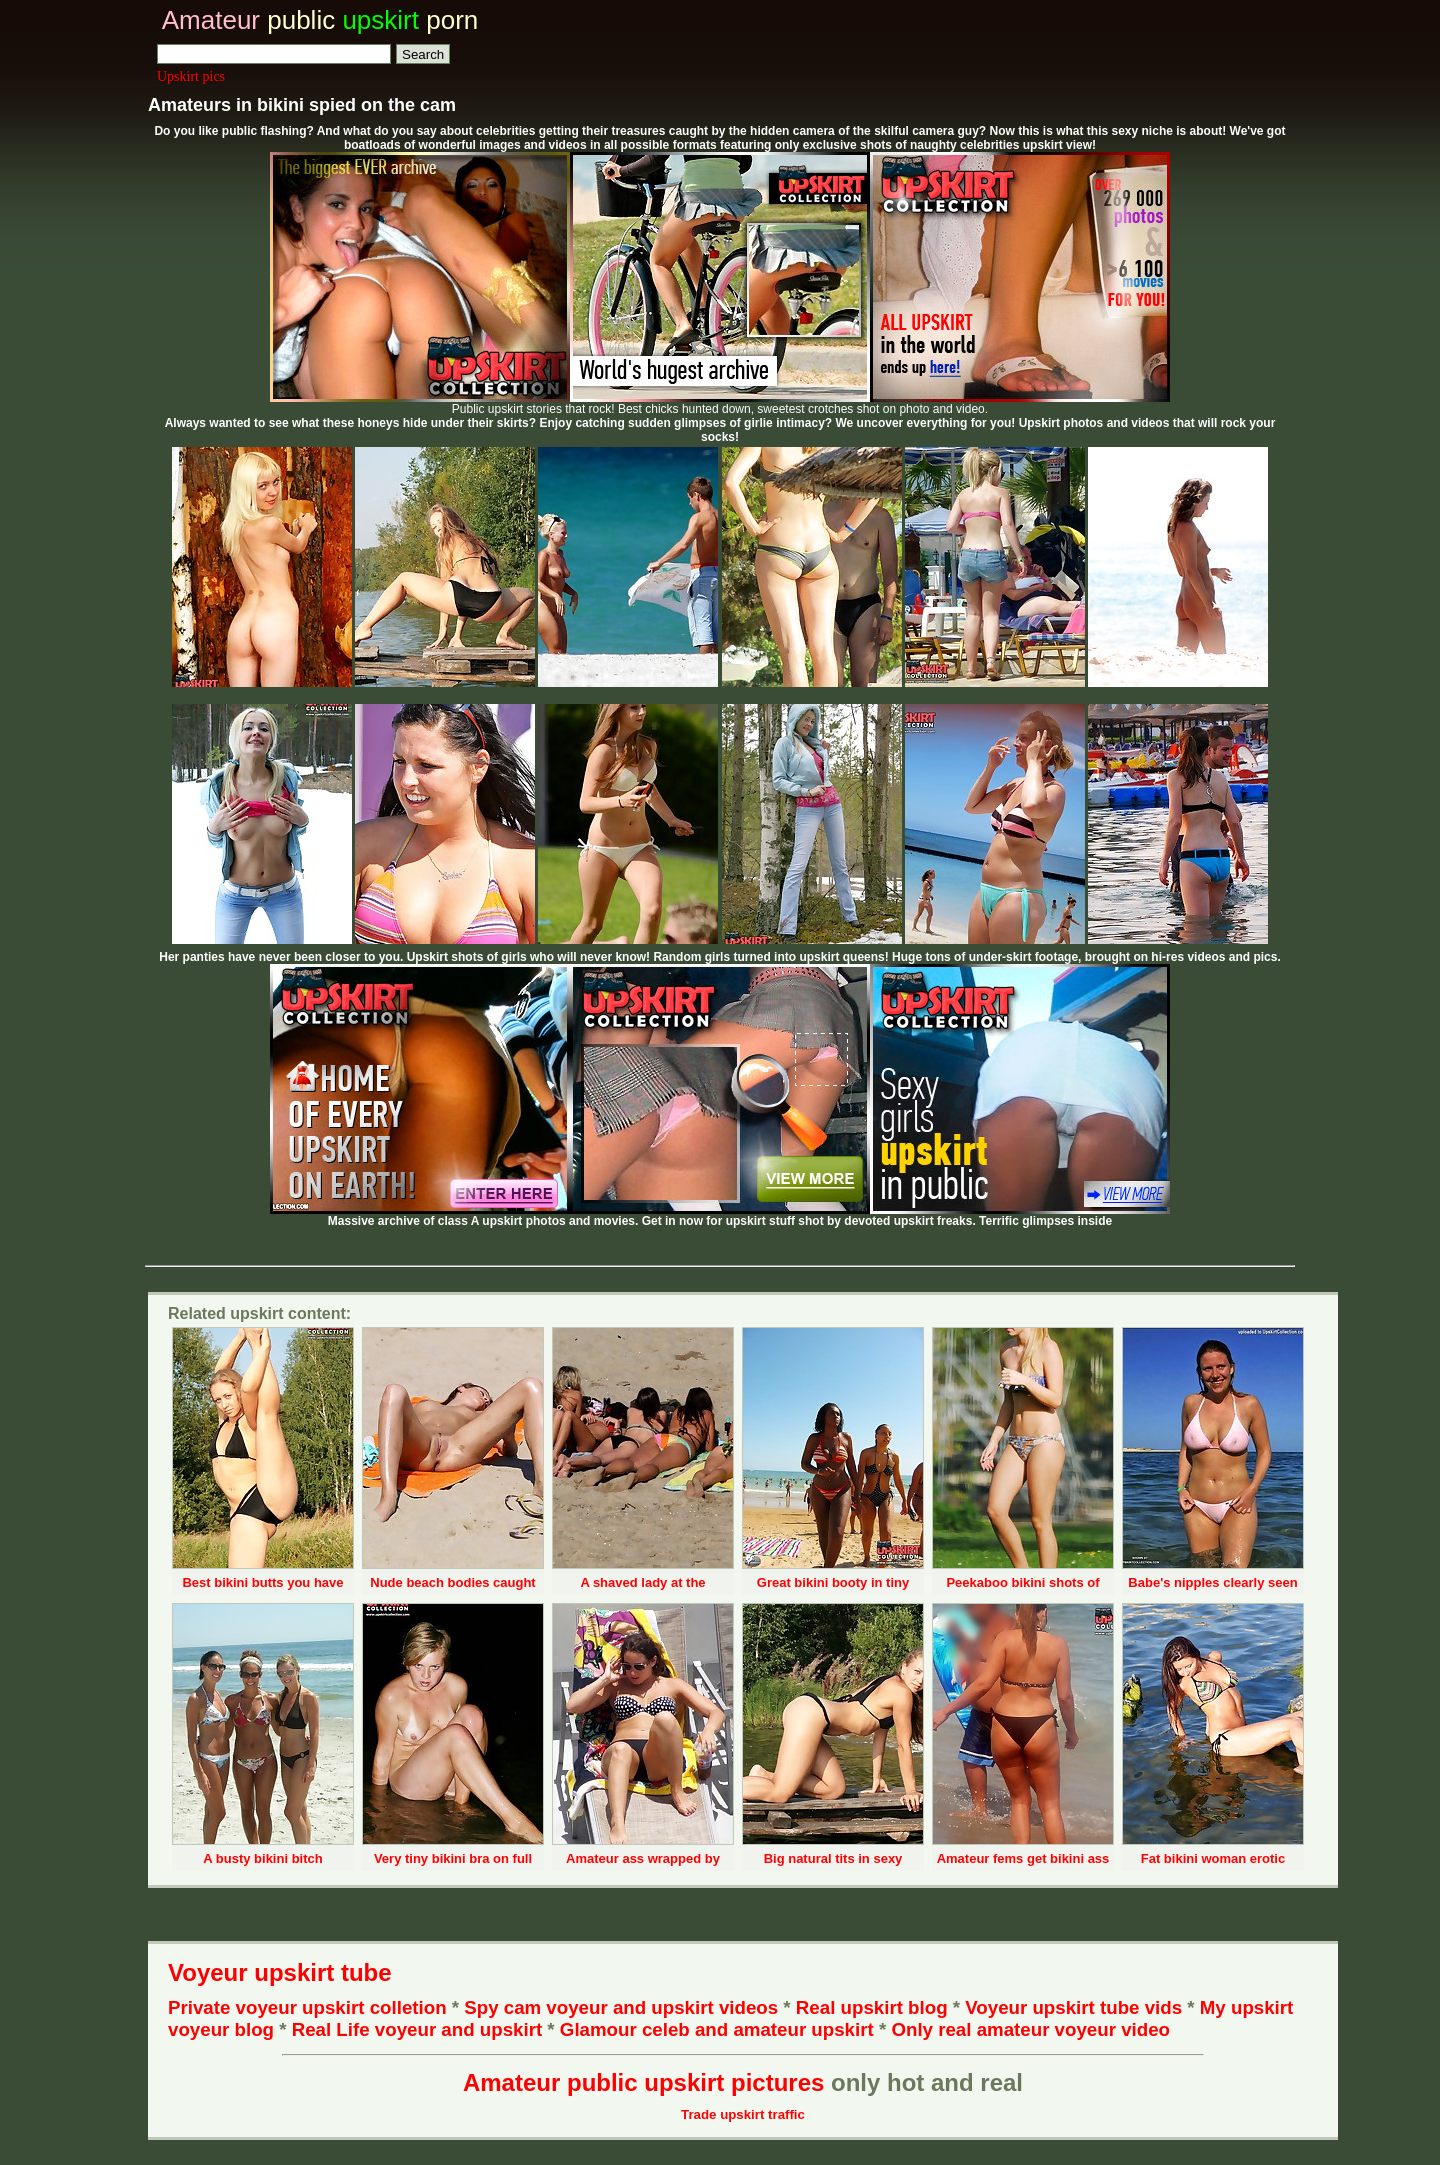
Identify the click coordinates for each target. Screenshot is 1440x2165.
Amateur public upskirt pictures (643, 2082)
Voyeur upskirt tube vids (1073, 2007)
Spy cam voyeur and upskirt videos (621, 2007)
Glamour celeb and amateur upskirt (719, 2029)
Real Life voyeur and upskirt (417, 2029)
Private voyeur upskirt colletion (307, 2007)
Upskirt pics (191, 76)
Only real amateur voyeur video (1030, 2029)
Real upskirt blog (872, 2007)
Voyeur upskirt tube (280, 1972)
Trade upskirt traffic (743, 2114)
